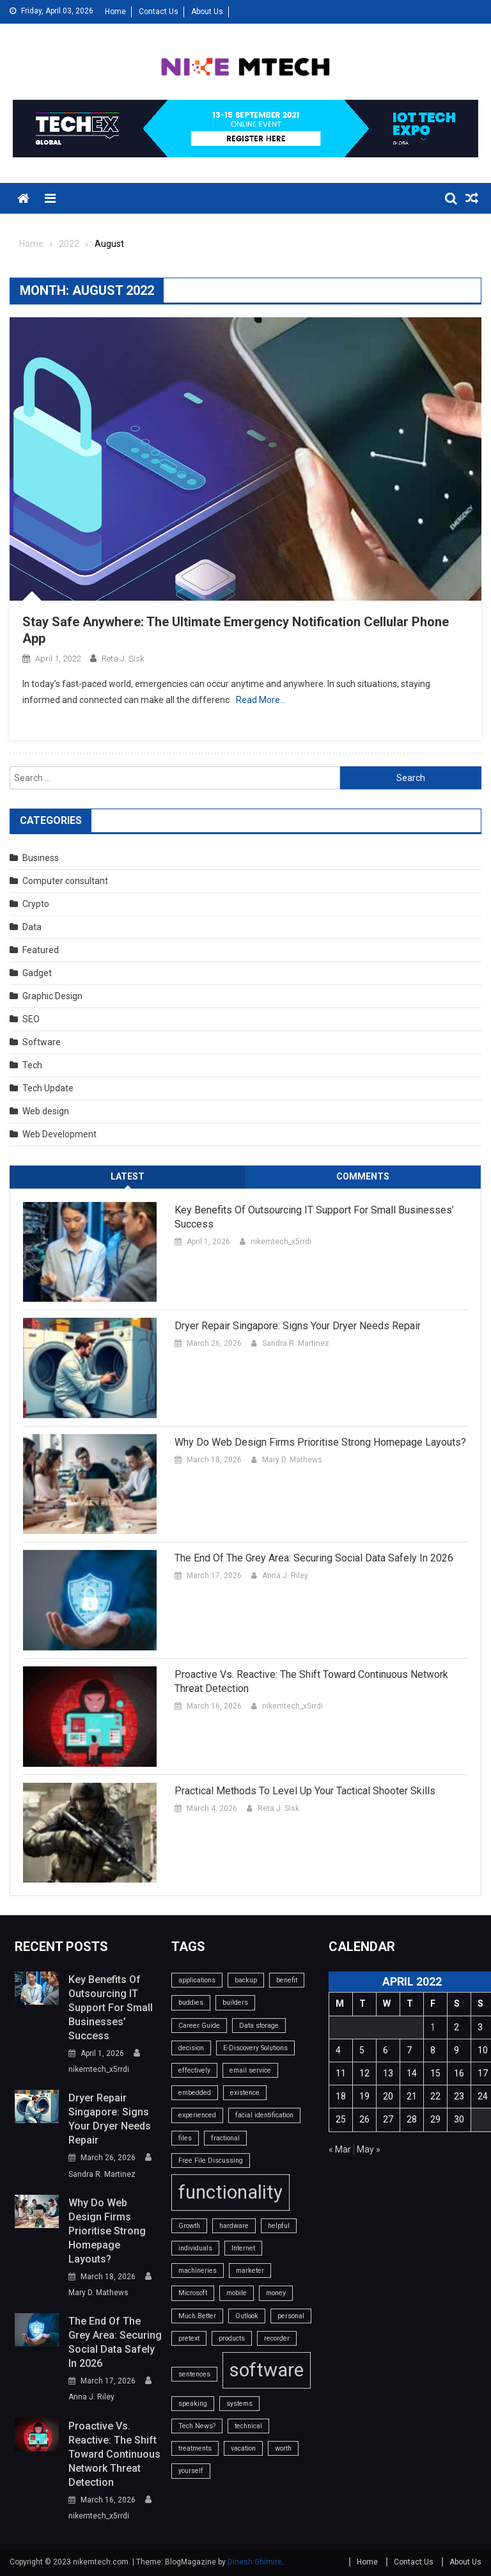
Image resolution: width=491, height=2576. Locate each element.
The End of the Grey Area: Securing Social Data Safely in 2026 (314, 1558)
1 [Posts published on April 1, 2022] (432, 2027)
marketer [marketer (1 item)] (250, 2270)
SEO (31, 1019)
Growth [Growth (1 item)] (189, 2226)
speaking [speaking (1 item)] (192, 2403)
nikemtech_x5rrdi (281, 1241)
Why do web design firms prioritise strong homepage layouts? (320, 1442)
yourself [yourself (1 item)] (190, 2471)
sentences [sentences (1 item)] (194, 2374)
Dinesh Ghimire (255, 2561)
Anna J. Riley (285, 1575)
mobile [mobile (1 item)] (236, 2293)
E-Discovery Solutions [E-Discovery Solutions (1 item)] (255, 2048)
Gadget (37, 973)
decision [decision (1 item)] (191, 2048)
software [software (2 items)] (267, 2370)
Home (115, 11)
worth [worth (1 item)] (283, 2448)
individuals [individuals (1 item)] (195, 2248)
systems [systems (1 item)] (239, 2403)
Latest (127, 1176)
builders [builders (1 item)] (235, 2002)
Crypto (35, 904)
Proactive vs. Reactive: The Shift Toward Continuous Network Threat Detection (311, 1681)
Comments (362, 1176)
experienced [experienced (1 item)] (197, 2115)
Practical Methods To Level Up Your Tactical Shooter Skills (305, 1791)
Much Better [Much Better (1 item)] (197, 2316)
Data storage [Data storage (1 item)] (259, 2025)
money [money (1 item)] (276, 2293)
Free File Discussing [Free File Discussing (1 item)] (210, 2160)
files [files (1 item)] (185, 2138)
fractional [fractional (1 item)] (225, 2138)
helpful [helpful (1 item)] (279, 2226)
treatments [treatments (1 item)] (195, 2448)
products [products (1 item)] (232, 2338)
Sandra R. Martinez (295, 1343)
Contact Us (158, 11)
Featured (40, 950)
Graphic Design (52, 996)
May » (368, 2149)
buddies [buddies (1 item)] (190, 2002)
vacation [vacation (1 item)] (243, 2448)
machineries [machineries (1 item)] (197, 2270)
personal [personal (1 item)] (290, 2316)
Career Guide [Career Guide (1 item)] (199, 2025)
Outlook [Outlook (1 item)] (246, 2316)
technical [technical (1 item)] (248, 2426)
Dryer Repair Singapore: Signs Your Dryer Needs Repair (298, 1326)
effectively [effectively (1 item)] (194, 2070)
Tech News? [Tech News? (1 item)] (196, 2426)
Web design (45, 1111)
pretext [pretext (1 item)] (188, 2338)
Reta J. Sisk (123, 658)
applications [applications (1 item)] (196, 1980)
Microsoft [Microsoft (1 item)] (192, 2293)
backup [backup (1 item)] (246, 1980)
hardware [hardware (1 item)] (234, 2226)
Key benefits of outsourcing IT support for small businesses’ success (314, 1217)
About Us (207, 11)
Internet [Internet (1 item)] (243, 2248)
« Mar (340, 2149)
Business (40, 858)
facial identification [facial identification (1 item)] (264, 2115)
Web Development (59, 1134)
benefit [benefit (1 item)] (286, 1980)
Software (41, 1042)
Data (32, 927)
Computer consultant (65, 881)
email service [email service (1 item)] (250, 2070)
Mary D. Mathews (292, 1459)
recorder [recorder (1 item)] (277, 2338)
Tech (32, 1065)
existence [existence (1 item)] (245, 2093)
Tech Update (48, 1088)
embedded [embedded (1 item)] (194, 2093)
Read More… (261, 700)
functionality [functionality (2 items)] (230, 2192)
